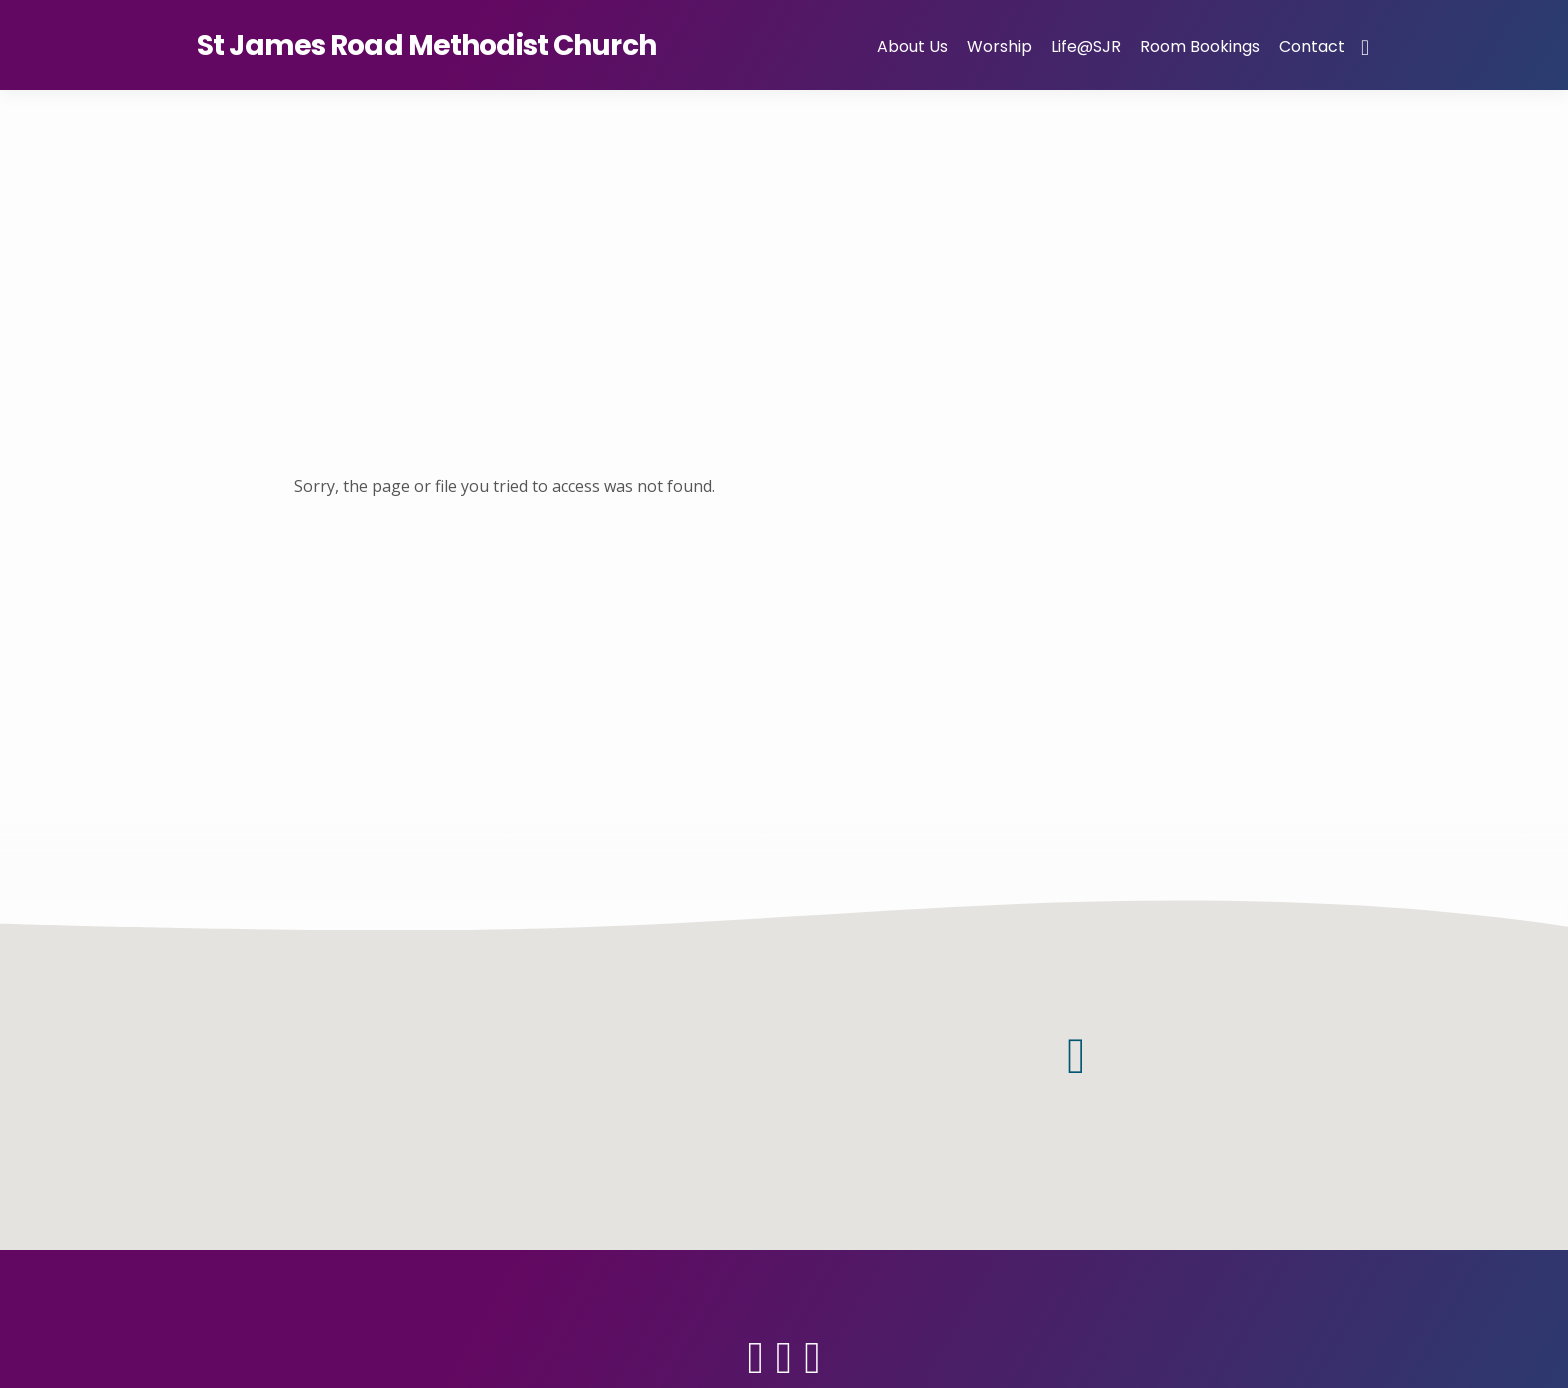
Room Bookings (1200, 46)
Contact (1312, 46)
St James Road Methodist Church (426, 45)
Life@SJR (1086, 46)
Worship (999, 46)
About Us (912, 46)
